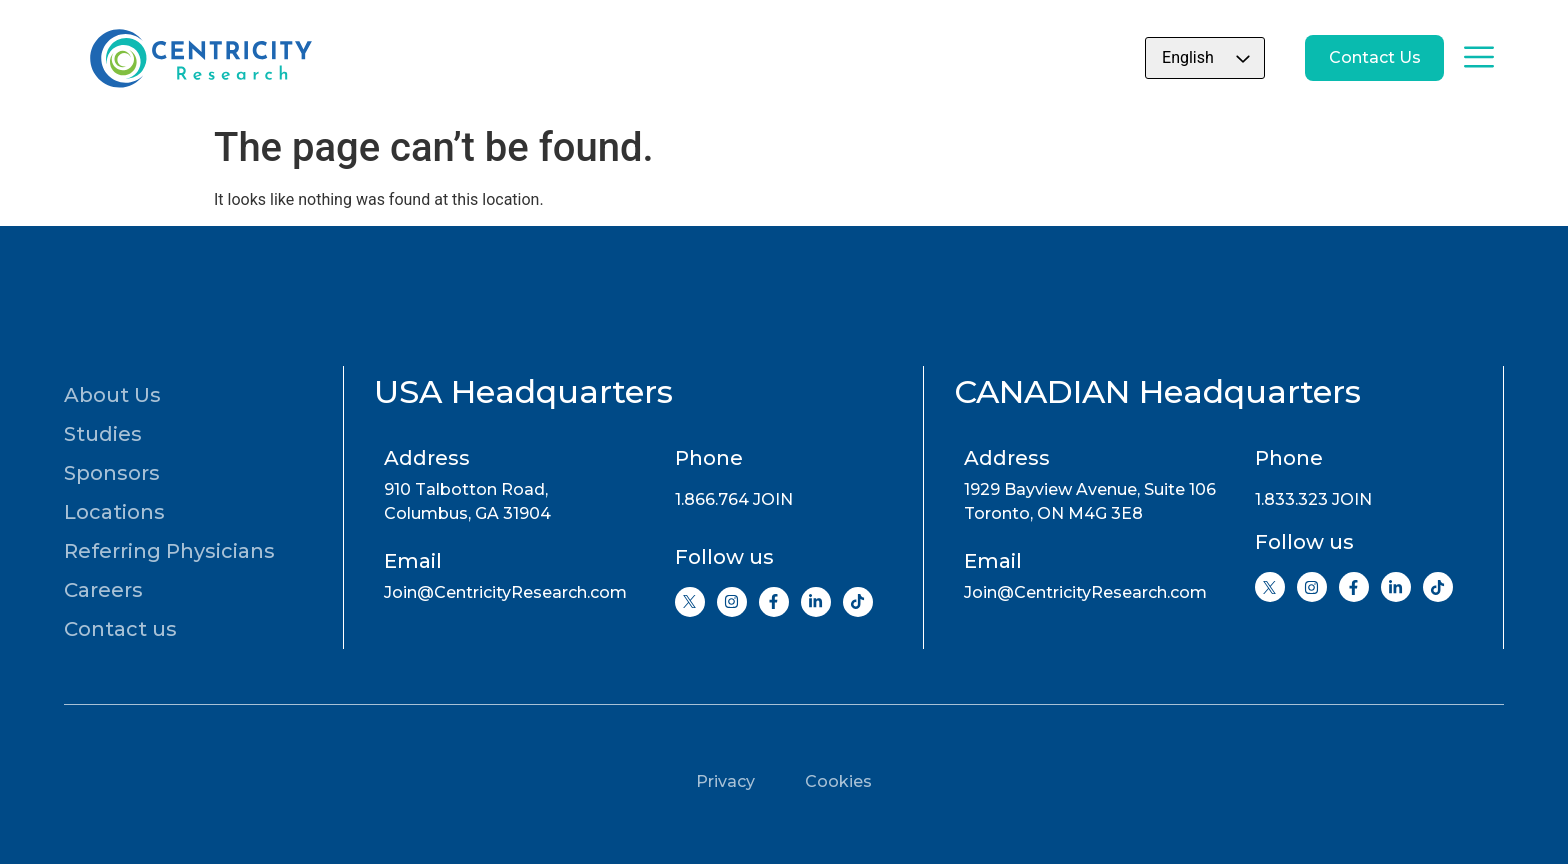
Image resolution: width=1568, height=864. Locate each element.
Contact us (120, 629)
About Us (112, 395)
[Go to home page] (199, 58)
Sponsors (112, 473)
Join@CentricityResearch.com (505, 592)
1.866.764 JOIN (734, 499)
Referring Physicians (169, 551)
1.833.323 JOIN (1313, 499)
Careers (103, 590)
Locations (114, 512)
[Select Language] (1172, 58)
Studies (103, 434)
